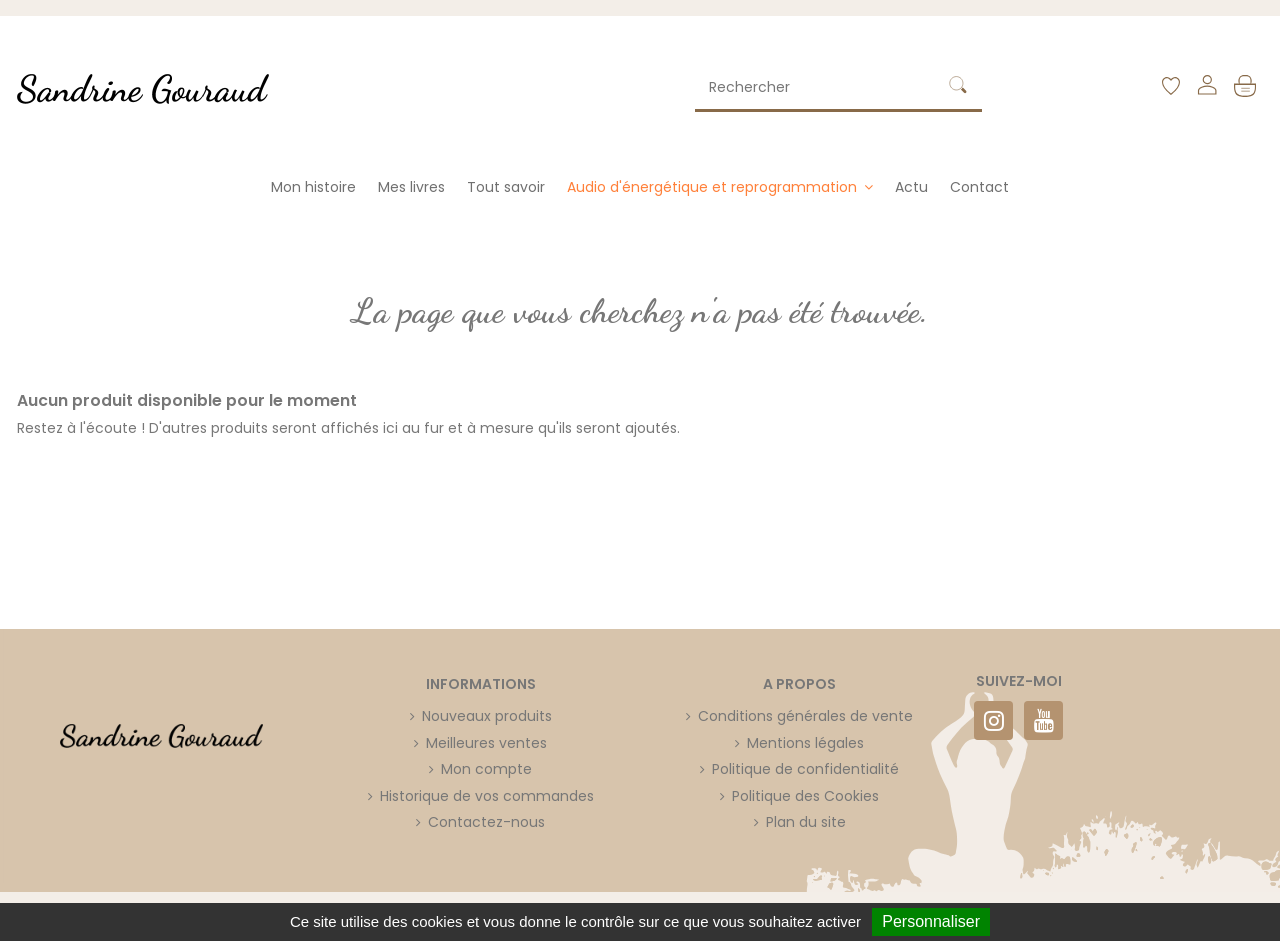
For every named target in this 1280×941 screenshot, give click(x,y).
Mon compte (486, 769)
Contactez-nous (486, 822)
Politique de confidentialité (805, 769)
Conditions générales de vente (805, 716)
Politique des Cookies (805, 796)
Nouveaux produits (487, 716)
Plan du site (806, 822)
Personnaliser (931, 921)
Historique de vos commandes (487, 796)
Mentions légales (805, 743)
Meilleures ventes (486, 743)
